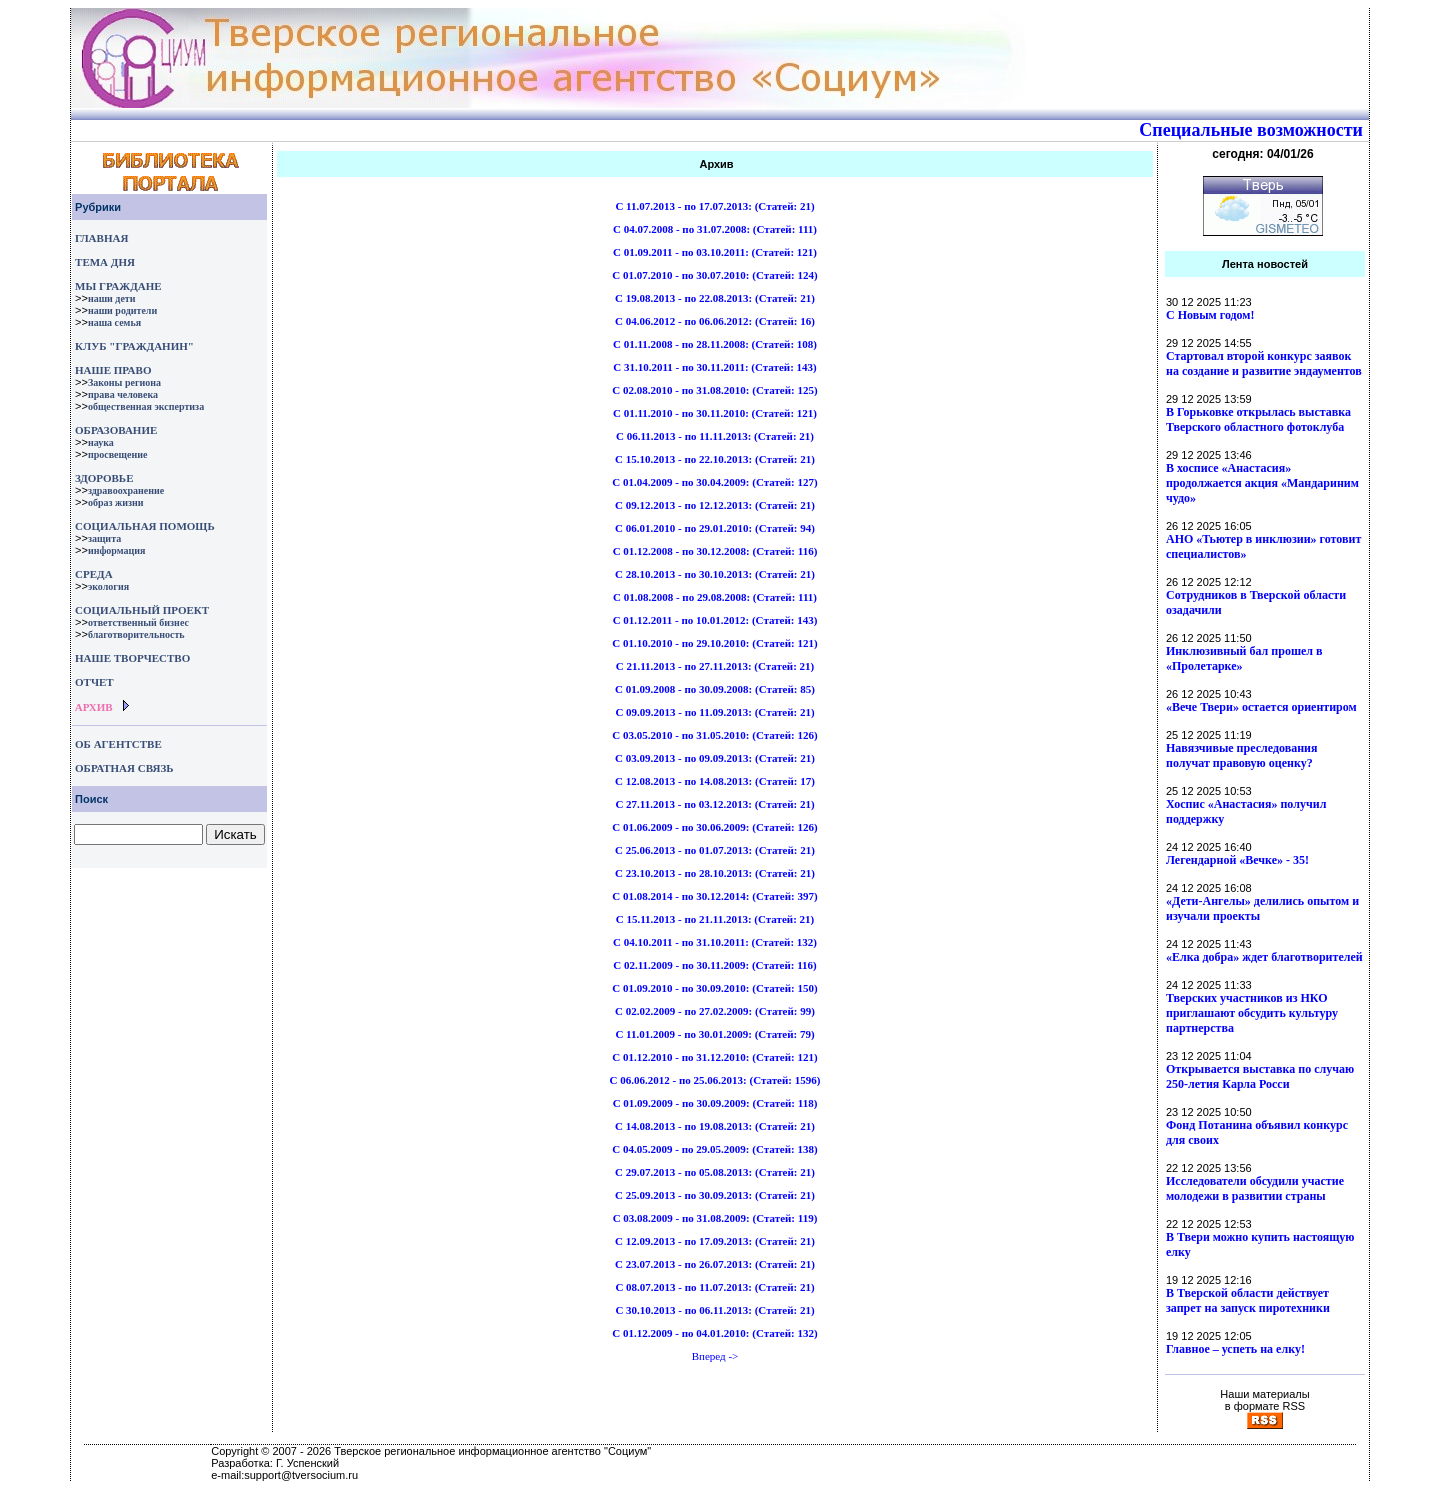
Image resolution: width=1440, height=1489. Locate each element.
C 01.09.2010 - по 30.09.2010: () (714, 988)
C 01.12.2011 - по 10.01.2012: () (715, 620)
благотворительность (136, 634)
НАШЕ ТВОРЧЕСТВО (132, 658)
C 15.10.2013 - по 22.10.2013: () (715, 459)
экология (108, 586)
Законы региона (124, 382)
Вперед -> (715, 1356)
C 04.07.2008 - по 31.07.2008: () (715, 229)
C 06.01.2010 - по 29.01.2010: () (715, 528)
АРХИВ (92, 707)
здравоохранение (126, 490)
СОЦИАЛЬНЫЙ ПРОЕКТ (142, 610)
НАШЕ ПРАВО (113, 370)
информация (117, 550)
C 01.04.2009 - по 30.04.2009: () (714, 482)
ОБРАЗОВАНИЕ (116, 430)
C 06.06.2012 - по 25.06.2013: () (715, 1080)
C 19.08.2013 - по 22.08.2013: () (715, 298)
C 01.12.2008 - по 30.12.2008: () (715, 551)
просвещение (117, 454)
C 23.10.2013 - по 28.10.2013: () (715, 873)
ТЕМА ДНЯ (105, 262)
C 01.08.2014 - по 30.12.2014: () (714, 896)
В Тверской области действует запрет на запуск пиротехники (1248, 1300)
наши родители (122, 310)
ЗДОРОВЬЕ (104, 478)
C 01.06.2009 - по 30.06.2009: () (714, 827)
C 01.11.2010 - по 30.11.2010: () (715, 413)
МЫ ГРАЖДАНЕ (118, 286)
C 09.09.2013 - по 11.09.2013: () (714, 712)
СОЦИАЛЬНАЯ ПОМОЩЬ (145, 526)
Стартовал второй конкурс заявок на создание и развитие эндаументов (1264, 363)
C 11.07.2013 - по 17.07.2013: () (714, 206)
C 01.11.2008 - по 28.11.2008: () (715, 344)
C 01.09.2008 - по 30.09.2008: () (715, 689)
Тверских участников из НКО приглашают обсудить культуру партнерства (1252, 1013)
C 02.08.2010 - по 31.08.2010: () (714, 390)
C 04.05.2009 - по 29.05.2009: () (714, 1149)
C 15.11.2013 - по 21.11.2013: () (715, 919)
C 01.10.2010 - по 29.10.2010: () (714, 643)
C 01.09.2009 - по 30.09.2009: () (715, 1103)
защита (104, 538)
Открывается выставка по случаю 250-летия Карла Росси (1260, 1076)
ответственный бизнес (138, 622)
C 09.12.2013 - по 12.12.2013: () (715, 505)
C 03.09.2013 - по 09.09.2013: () (715, 758)
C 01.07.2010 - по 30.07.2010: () (714, 275)
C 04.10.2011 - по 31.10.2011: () (715, 942)
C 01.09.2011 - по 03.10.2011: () (715, 252)
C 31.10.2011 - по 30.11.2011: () (714, 367)
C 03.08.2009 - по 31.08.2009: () (715, 1218)
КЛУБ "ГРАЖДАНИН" (134, 346)
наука (101, 442)
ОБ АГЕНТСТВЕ (118, 744)
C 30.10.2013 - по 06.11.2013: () (714, 1310)
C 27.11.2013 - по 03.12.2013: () (714, 804)
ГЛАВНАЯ (101, 238)
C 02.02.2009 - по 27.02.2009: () (715, 1011)
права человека (123, 394)
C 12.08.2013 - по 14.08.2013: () (715, 781)
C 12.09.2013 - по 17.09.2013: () (715, 1241)
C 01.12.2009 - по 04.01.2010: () (714, 1333)
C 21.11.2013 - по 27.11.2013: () (715, 666)
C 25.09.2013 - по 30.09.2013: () (715, 1195)
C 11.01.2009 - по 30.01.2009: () (714, 1034)
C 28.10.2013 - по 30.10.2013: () (715, 574)
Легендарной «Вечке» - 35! (1237, 860)
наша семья (114, 322)
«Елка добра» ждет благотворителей (1264, 957)
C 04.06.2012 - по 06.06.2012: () (715, 321)
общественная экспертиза (146, 406)
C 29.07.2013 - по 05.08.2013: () (715, 1172)
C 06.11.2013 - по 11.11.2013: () (715, 436)
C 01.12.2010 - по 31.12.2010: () (714, 1057)
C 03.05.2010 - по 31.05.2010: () (714, 735)
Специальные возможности (1251, 130)
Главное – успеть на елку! (1235, 1349)
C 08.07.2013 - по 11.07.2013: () (714, 1287)
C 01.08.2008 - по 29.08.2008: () (715, 597)
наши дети (112, 298)
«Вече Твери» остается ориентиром (1261, 707)
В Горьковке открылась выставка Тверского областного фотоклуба (1258, 419)
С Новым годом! (1210, 315)
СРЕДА (94, 574)
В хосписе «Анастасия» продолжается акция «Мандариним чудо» (1262, 483)
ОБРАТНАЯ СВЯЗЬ (124, 768)
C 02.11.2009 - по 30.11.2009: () (714, 965)
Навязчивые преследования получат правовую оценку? (1241, 755)
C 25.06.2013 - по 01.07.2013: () (715, 850)
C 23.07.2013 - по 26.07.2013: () (715, 1264)
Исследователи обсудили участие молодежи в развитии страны (1255, 1188)
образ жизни (116, 502)
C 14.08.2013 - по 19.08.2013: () (715, 1126)
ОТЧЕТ (94, 682)
